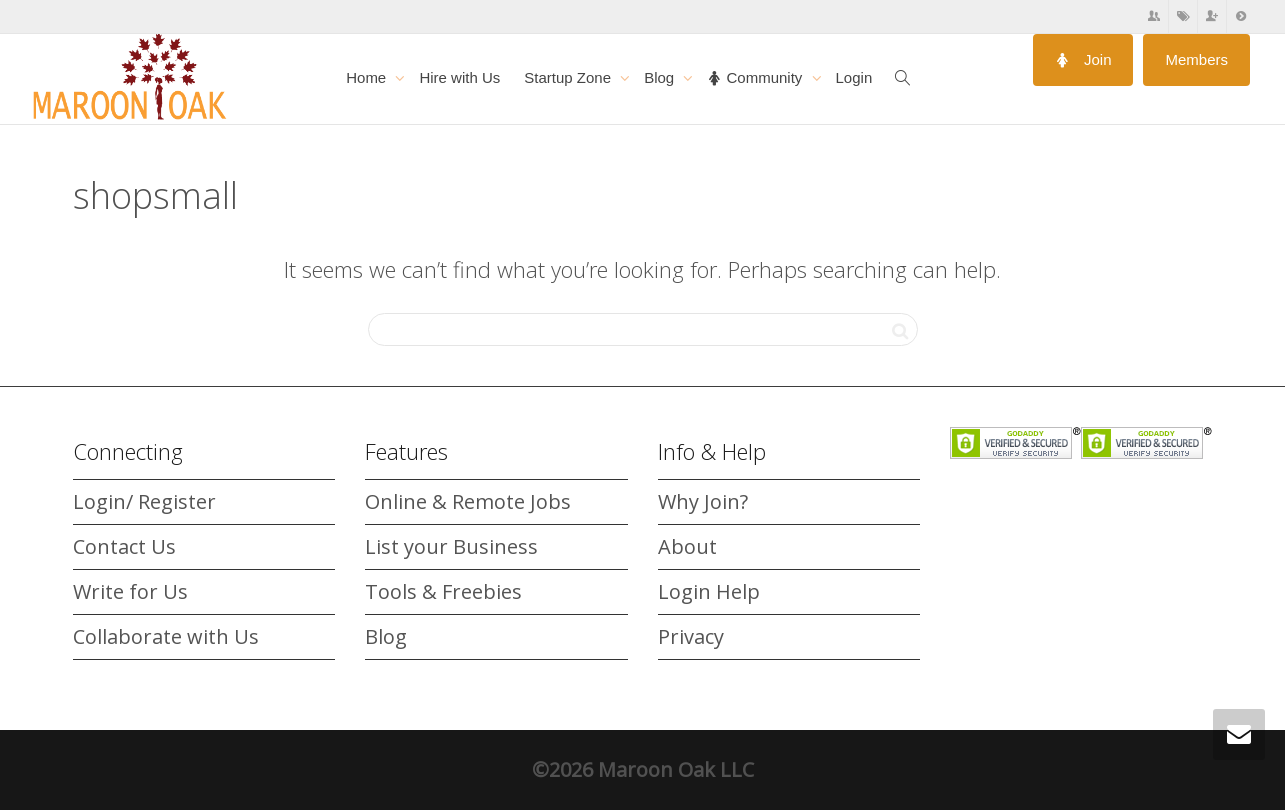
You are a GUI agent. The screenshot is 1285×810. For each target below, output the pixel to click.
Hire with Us (459, 77)
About (687, 546)
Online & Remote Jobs (468, 501)
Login (854, 77)
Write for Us (130, 591)
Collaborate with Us (166, 636)
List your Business (451, 546)
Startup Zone (569, 77)
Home (368, 77)
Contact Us (124, 546)
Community (756, 77)
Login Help (709, 591)
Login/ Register (144, 501)
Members (1196, 59)
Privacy (691, 636)
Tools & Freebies (443, 591)
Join (1083, 59)
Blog (661, 77)
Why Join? (703, 501)
